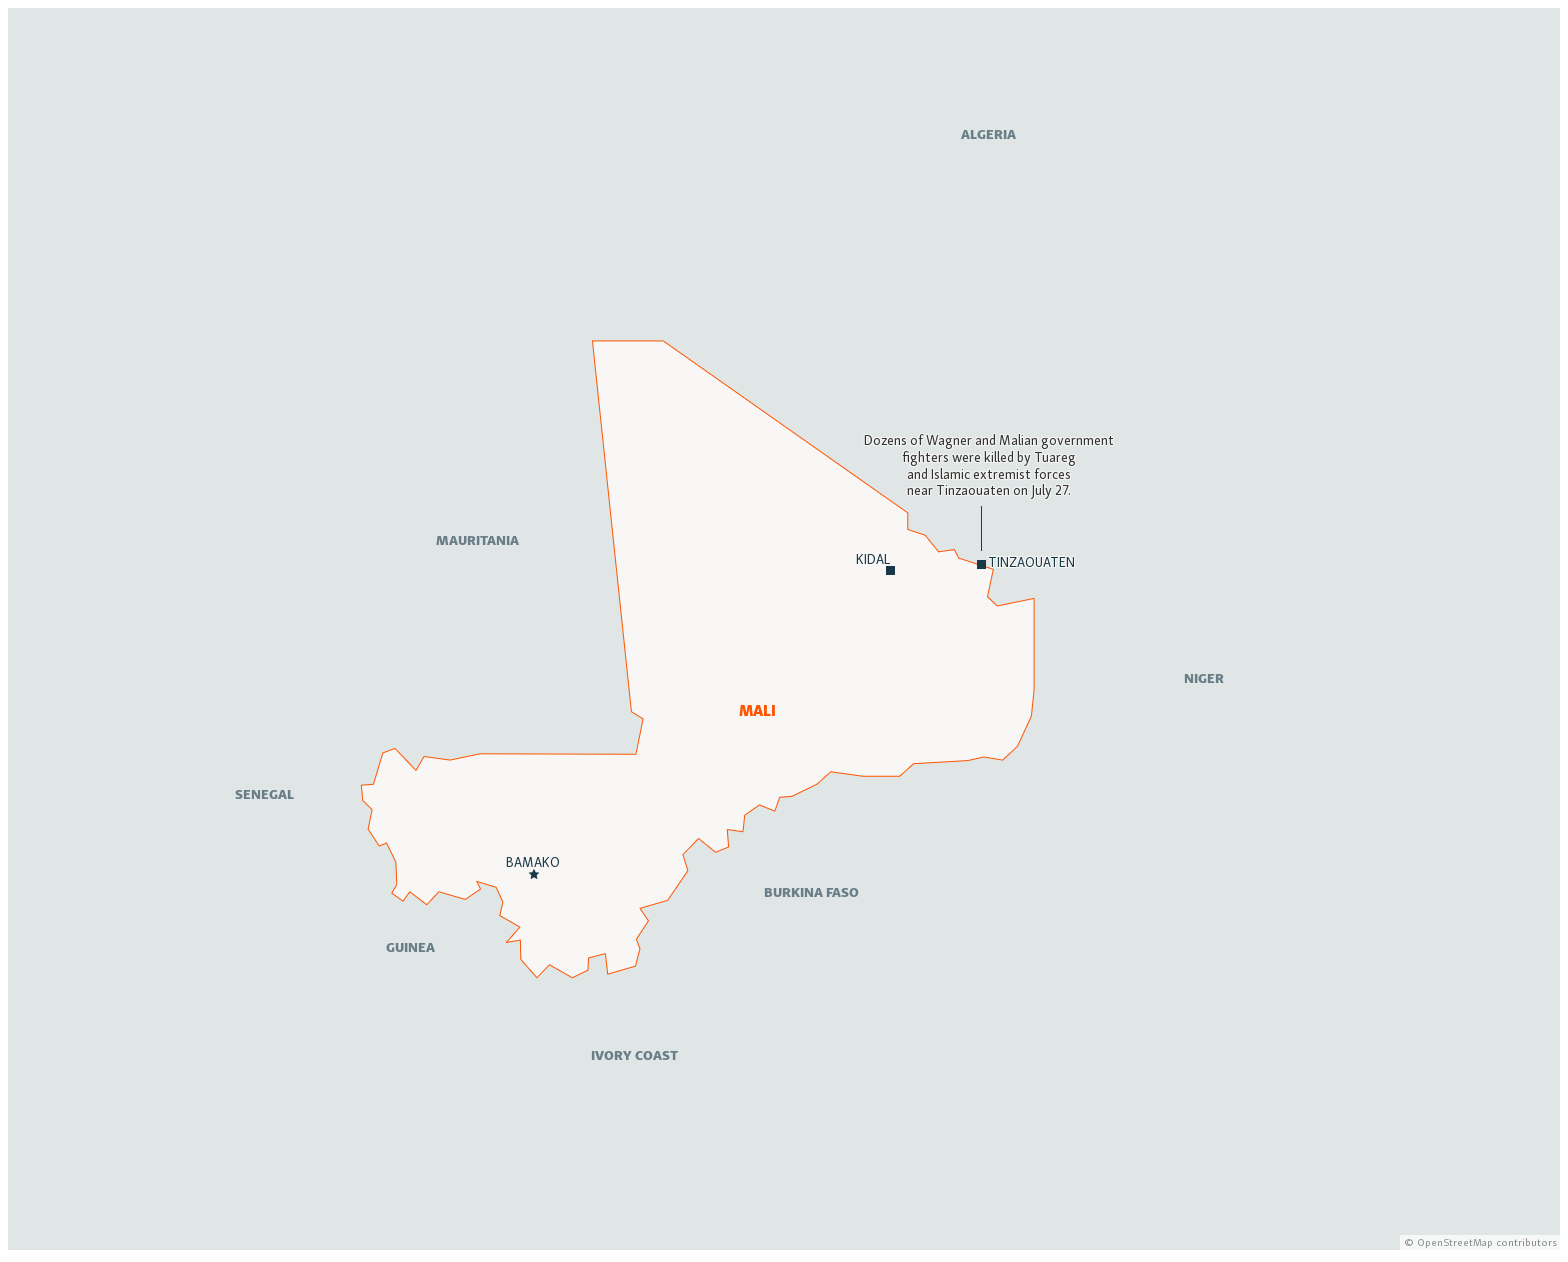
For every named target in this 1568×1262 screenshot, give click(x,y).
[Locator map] (784, 629)
